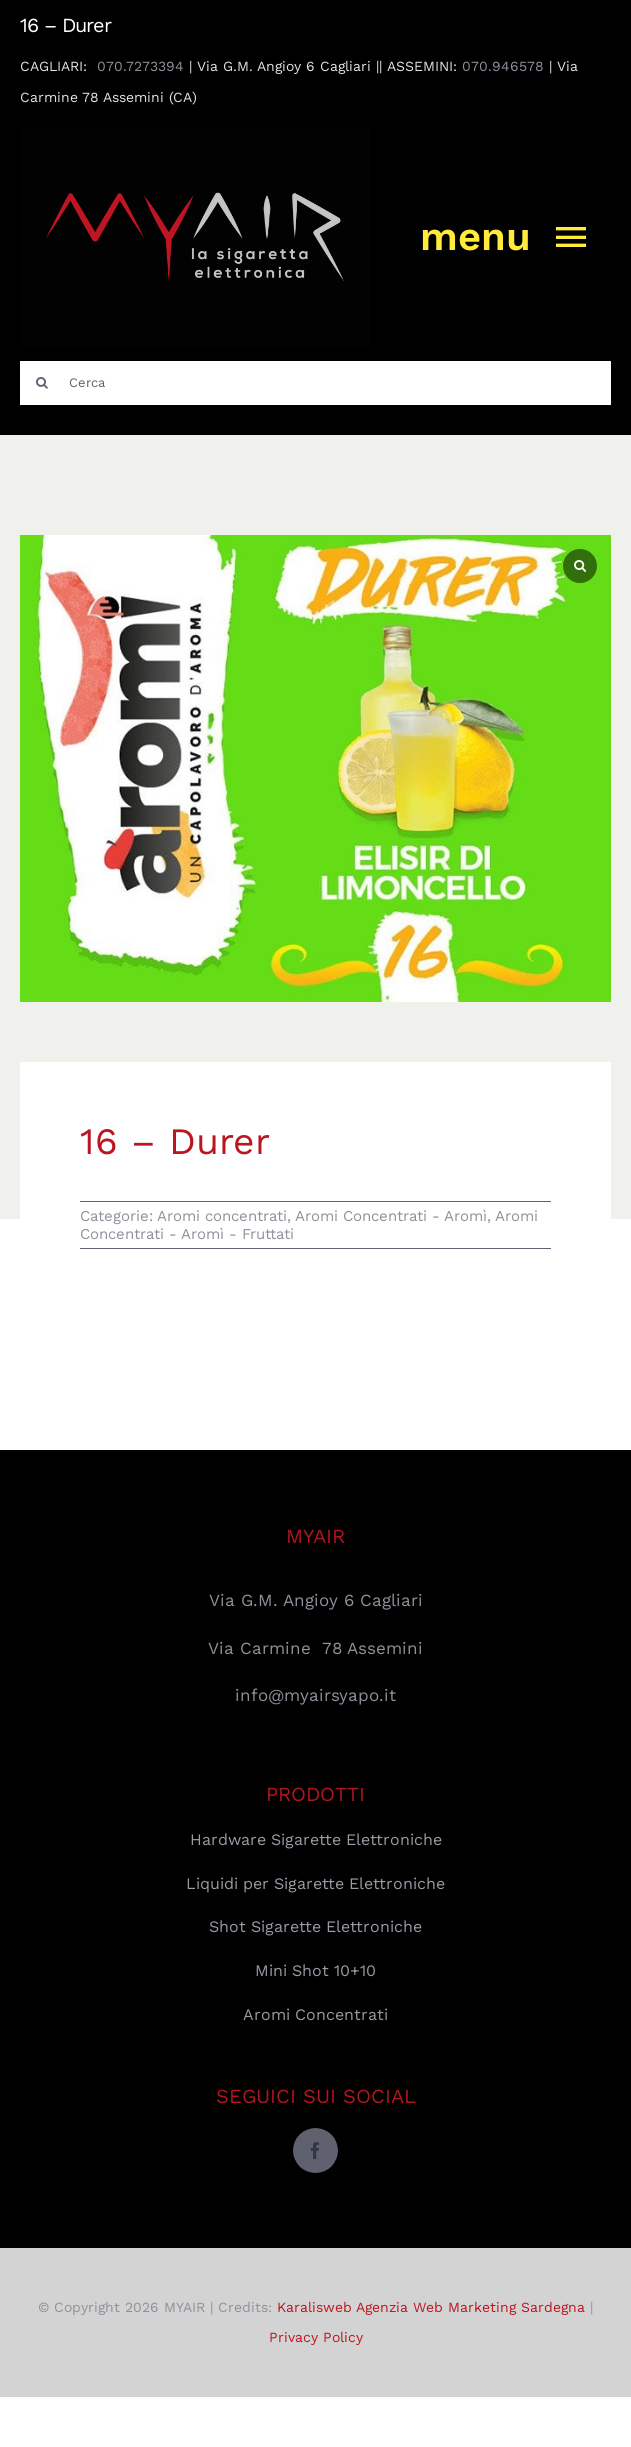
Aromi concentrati (222, 1216)
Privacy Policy (316, 2337)
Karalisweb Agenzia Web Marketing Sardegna (431, 2307)
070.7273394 (140, 66)
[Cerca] (315, 383)
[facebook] (315, 2150)
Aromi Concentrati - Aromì (391, 1216)
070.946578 (503, 66)
